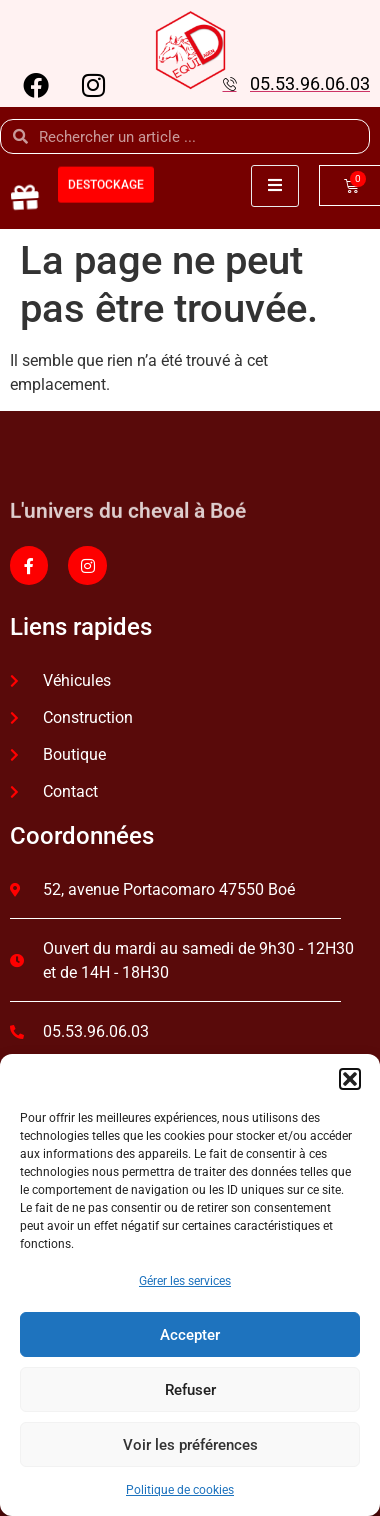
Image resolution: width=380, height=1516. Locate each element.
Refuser (190, 1390)
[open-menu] (275, 186)
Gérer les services (185, 1281)
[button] (350, 1079)
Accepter (190, 1335)
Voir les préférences (190, 1445)
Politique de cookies (180, 1490)
